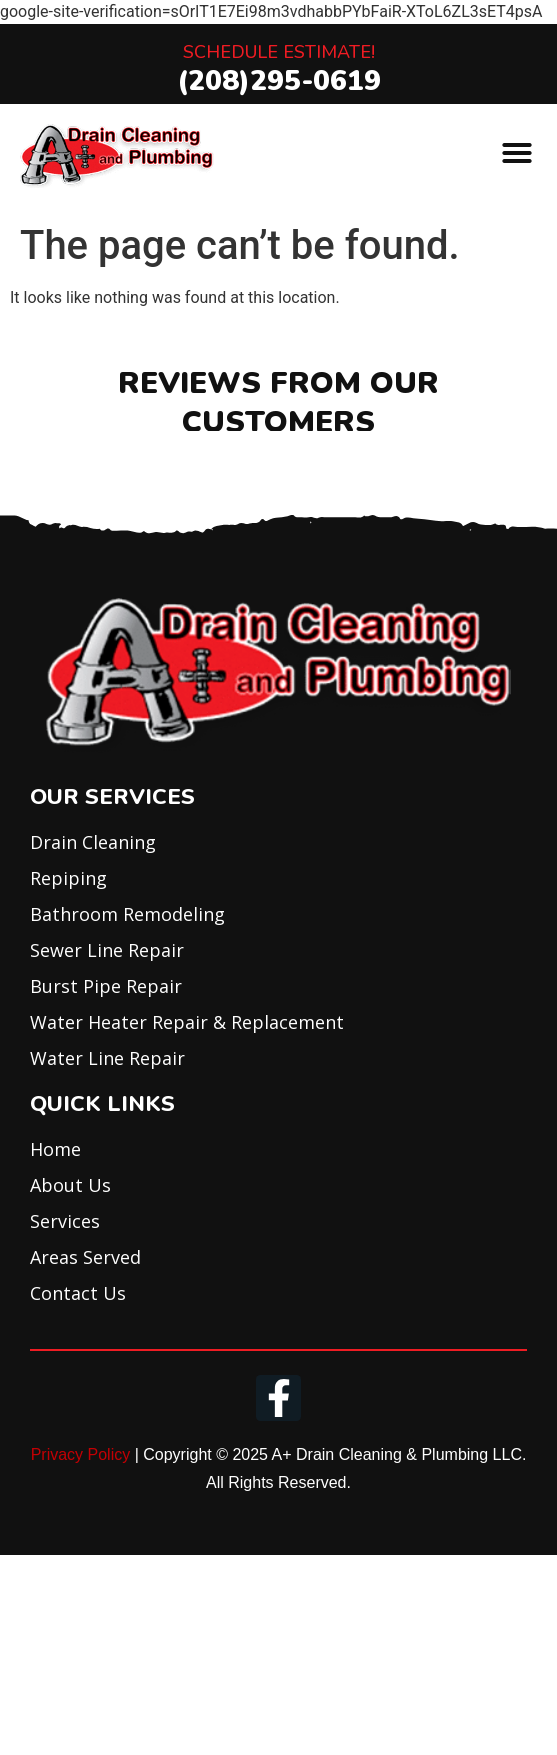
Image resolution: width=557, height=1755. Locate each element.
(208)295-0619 (279, 81)
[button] (517, 153)
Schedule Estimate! (279, 52)
